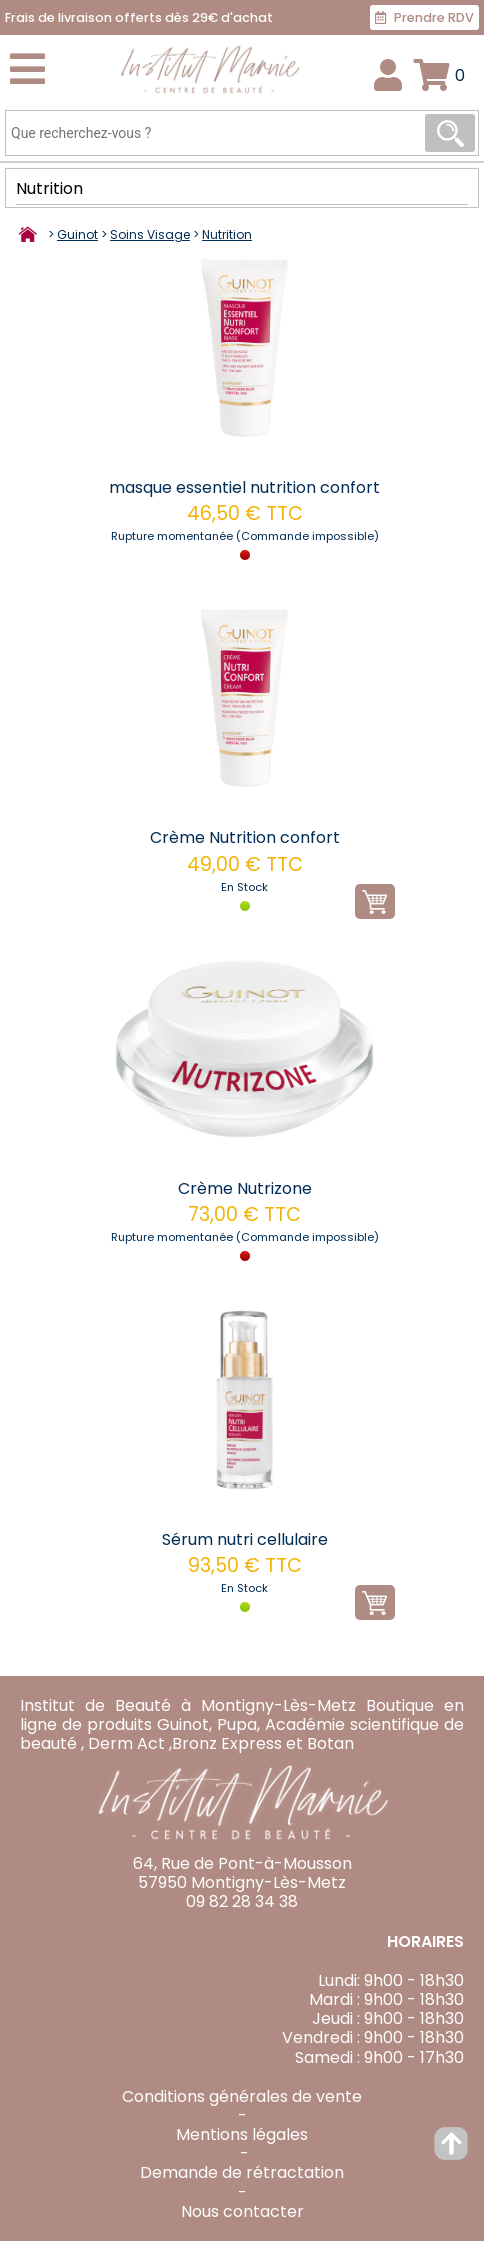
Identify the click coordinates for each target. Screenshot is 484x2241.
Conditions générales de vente (242, 2096)
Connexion (389, 75)
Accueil (30, 236)
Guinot (77, 234)
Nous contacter (242, 2211)
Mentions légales (242, 2134)
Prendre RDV (424, 17)
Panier (460, 75)
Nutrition (49, 189)
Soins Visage (150, 234)
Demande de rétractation (242, 2172)
